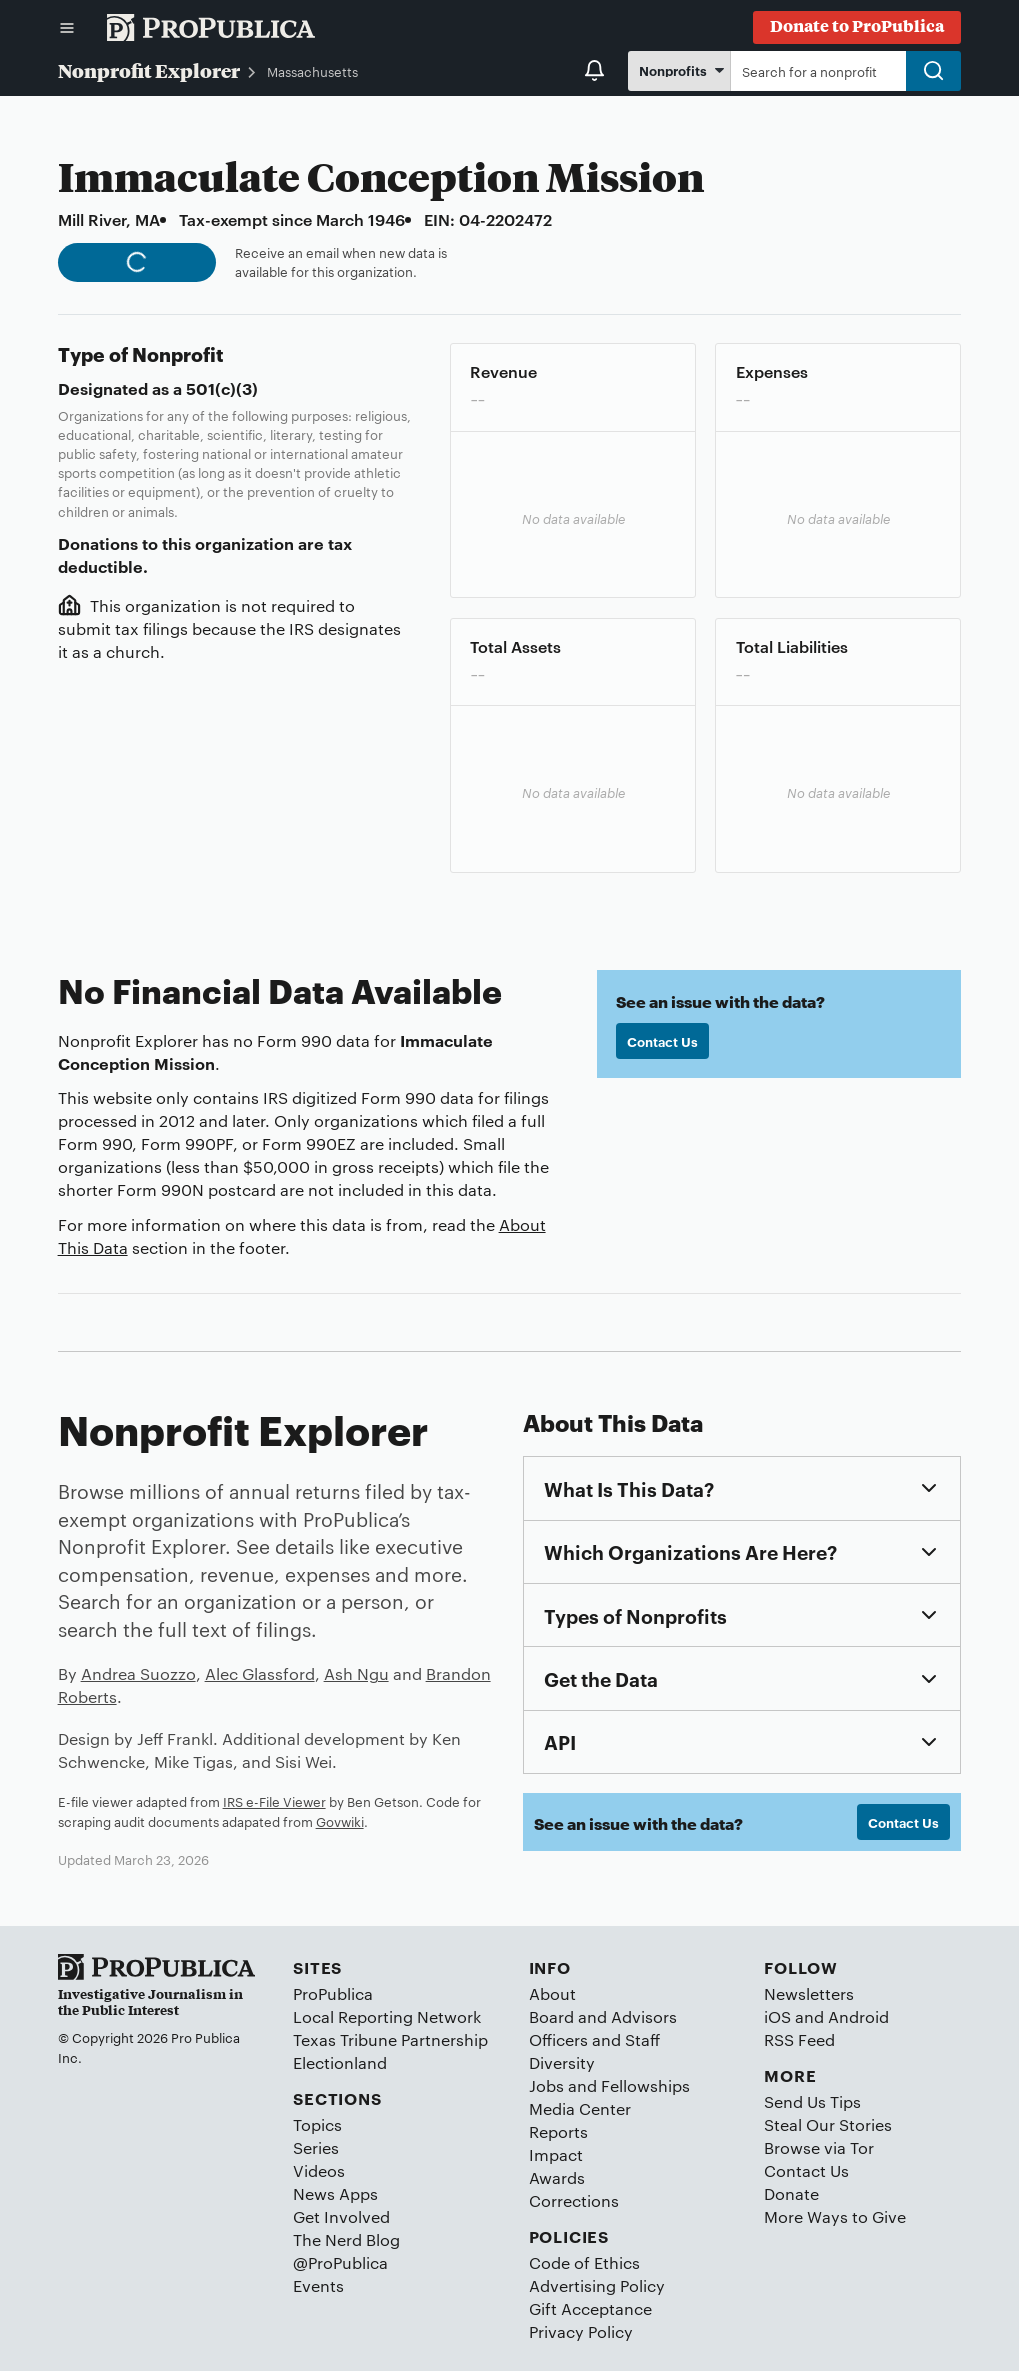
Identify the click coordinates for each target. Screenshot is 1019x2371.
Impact (556, 2154)
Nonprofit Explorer (149, 70)
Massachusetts (312, 71)
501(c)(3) (222, 388)
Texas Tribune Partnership (390, 2039)
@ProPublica (340, 2262)
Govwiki (340, 1821)
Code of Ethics (584, 2262)
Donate (791, 2193)
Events (318, 2285)
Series (316, 2147)
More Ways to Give (835, 2216)
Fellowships (645, 2085)
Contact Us (662, 1041)
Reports (558, 2131)
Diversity (562, 2062)
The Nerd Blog (346, 2239)
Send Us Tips (812, 2101)
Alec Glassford (260, 1673)
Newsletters (809, 1993)
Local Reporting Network (387, 2016)
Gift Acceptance (590, 2308)
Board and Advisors (603, 2016)
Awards (557, 2177)
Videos (319, 2170)
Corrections (574, 2200)
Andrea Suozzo (138, 1673)
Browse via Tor (819, 2147)
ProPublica (333, 1993)
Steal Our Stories (828, 2124)
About (552, 1993)
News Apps (335, 2193)
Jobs (546, 2085)
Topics (317, 2124)
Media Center (580, 2108)
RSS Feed (799, 2039)
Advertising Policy (597, 2285)
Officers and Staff (594, 2039)
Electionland (340, 2062)
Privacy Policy (581, 2331)
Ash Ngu (356, 1673)
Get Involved (341, 2216)
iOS (777, 2016)
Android (858, 2016)
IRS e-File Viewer (274, 1801)
